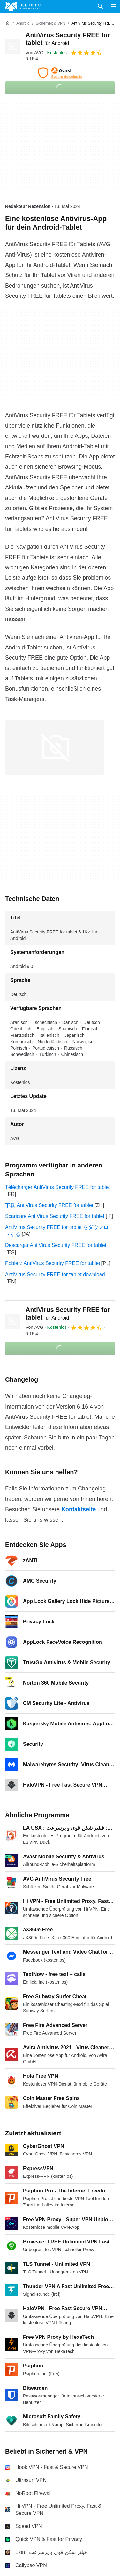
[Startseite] (7, 23)
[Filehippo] (23, 6)
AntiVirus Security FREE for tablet (68, 1313)
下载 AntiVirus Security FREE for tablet (49, 1205)
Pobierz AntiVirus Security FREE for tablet (52, 1263)
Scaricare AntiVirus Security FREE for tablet (54, 1216)
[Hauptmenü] (113, 6)
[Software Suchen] (100, 6)
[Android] (22, 23)
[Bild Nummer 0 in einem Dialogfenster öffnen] (54, 747)
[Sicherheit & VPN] (50, 23)
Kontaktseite (78, 1509)
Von (34, 52)
